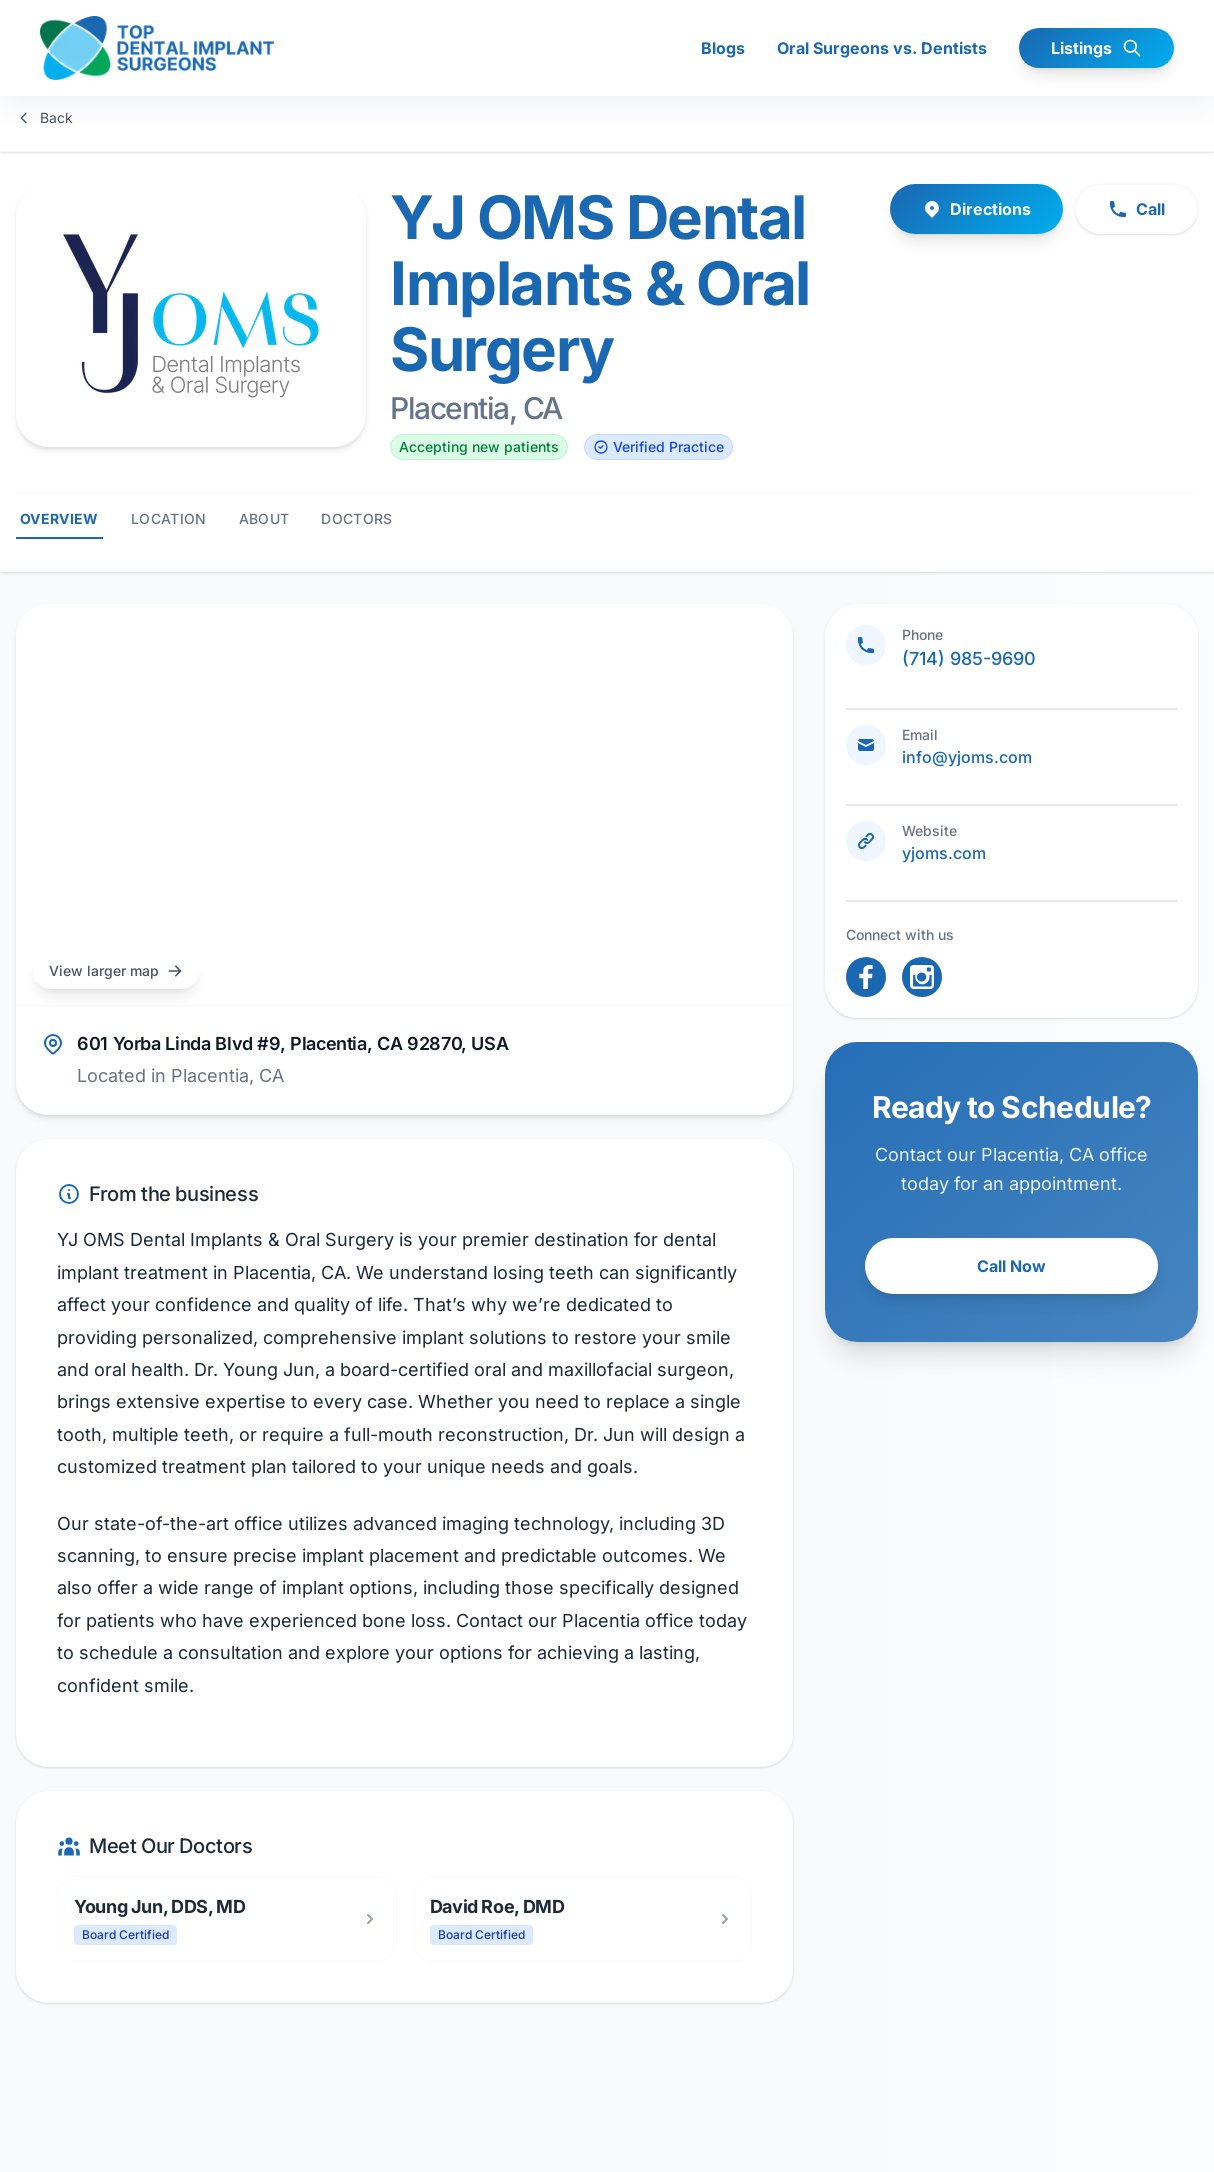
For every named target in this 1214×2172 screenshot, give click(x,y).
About (264, 507)
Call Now (1011, 1256)
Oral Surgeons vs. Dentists (882, 50)
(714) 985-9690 (969, 647)
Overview (59, 507)
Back (44, 117)
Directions (976, 198)
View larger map (116, 959)
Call (1136, 198)
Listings (1096, 50)
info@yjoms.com (967, 746)
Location (169, 507)
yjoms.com (944, 842)
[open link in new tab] (866, 966)
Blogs (723, 50)
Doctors (356, 507)
